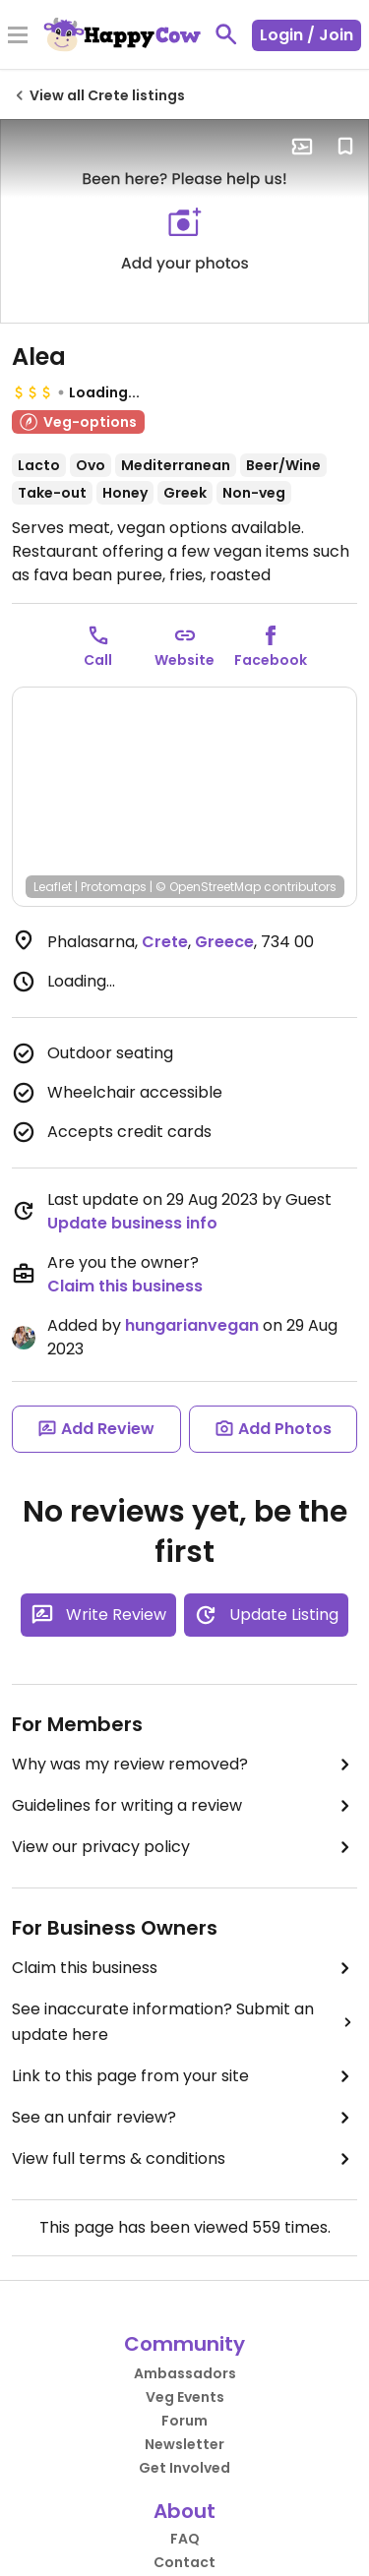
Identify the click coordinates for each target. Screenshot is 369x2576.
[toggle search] (226, 34)
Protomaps (114, 886)
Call (98, 660)
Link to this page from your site (184, 2076)
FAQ (185, 2538)
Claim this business (125, 1286)
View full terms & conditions (184, 2159)
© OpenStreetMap (208, 886)
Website (184, 660)
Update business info (132, 1223)
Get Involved (184, 2468)
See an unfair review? (184, 2117)
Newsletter (184, 2444)
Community (184, 2344)
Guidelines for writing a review (184, 1806)
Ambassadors (185, 2373)
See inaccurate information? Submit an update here (184, 2022)
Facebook (270, 660)
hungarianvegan (192, 1325)
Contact (184, 2562)
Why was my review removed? (184, 1764)
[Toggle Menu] (17, 36)
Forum (184, 2420)
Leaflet (52, 886)
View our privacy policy (184, 1847)
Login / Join (306, 35)
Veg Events (185, 2397)
